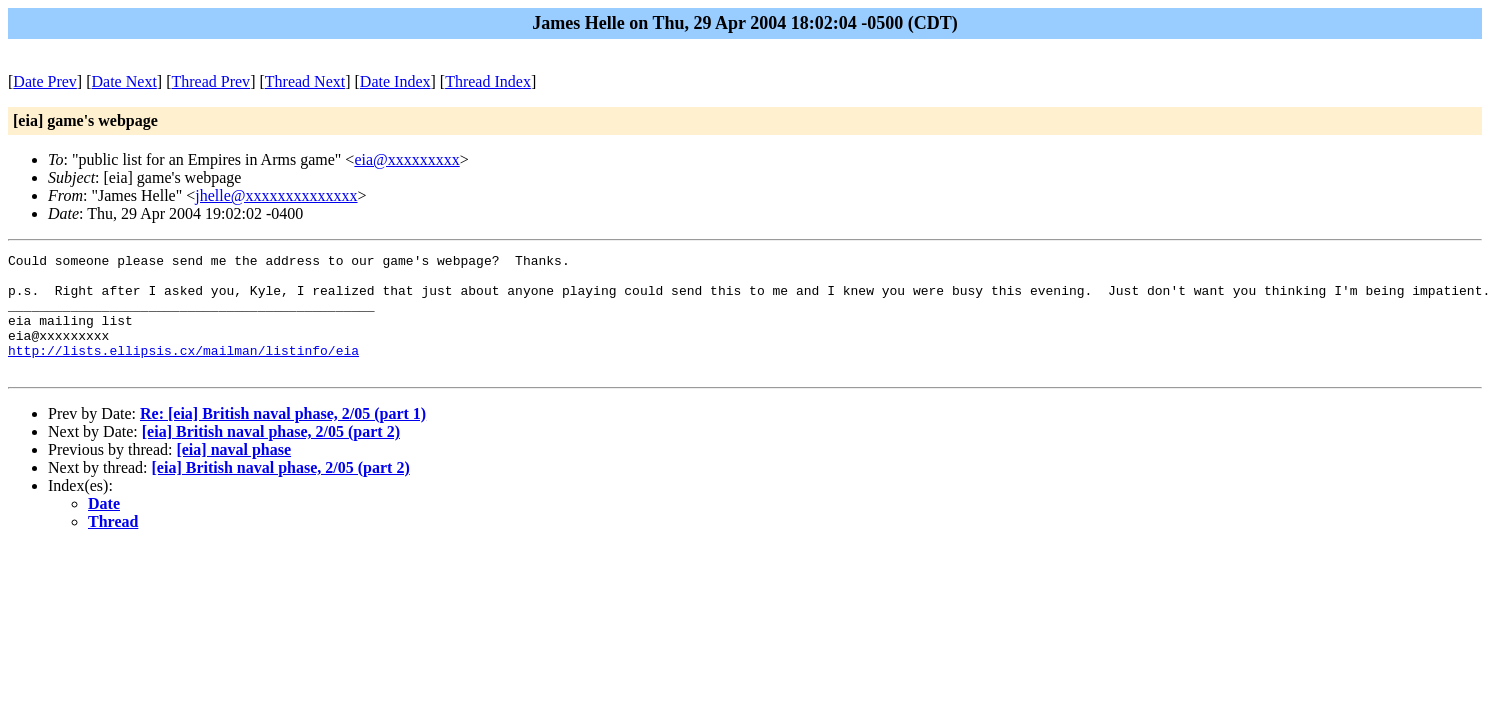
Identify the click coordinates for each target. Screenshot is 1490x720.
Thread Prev (210, 81)
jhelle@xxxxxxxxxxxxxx (276, 195)
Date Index (395, 81)
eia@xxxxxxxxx (406, 159)
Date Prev (45, 81)
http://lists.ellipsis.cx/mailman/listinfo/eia (183, 371)
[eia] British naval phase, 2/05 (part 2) (271, 455)
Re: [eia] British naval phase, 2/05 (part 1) (283, 437)
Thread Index (488, 81)
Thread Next (305, 81)
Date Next (124, 81)
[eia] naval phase (233, 473)
